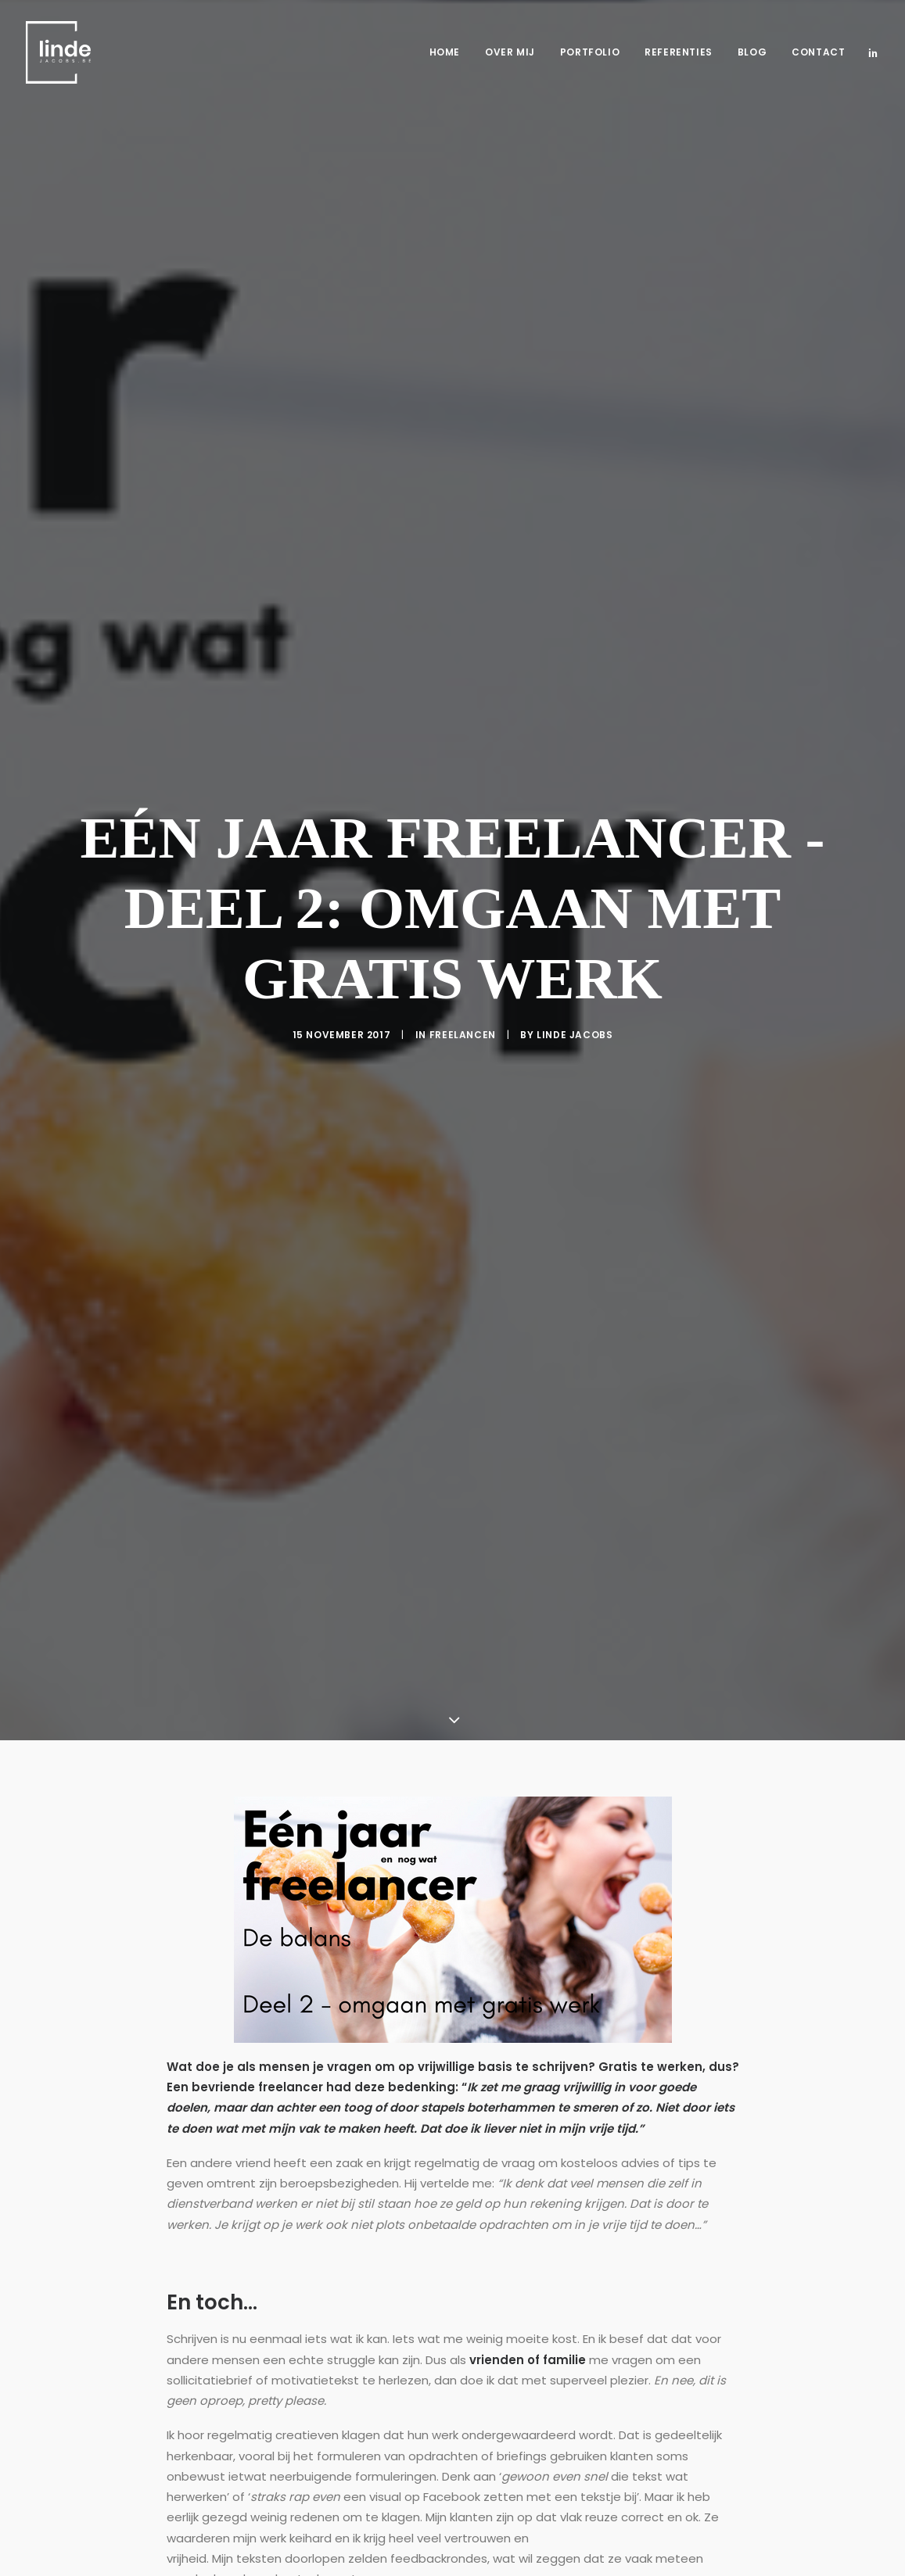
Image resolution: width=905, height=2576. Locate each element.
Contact (818, 52)
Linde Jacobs (574, 917)
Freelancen (462, 917)
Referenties (679, 52)
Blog (752, 52)
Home (444, 52)
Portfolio (589, 52)
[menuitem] (444, 52)
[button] (873, 52)
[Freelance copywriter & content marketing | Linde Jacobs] (58, 52)
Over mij (510, 52)
